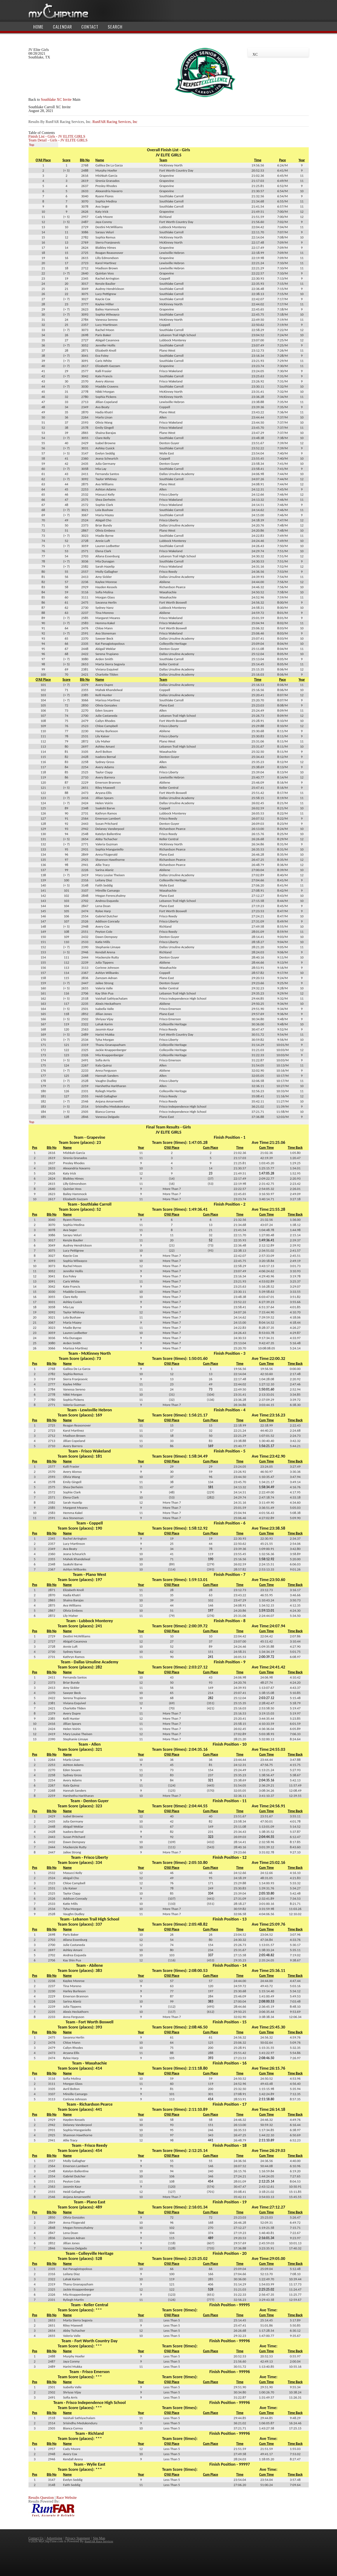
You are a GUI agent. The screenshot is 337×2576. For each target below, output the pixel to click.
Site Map (99, 2538)
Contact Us (35, 2538)
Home (38, 26)
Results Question (41, 2498)
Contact (89, 26)
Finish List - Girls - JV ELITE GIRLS (56, 136)
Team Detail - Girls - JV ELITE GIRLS (58, 140)
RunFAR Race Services (99, 2541)
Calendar (62, 26)
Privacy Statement (77, 2538)
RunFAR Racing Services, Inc (115, 122)
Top (31, 145)
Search (115, 26)
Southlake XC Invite (56, 99)
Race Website (67, 2498)
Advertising (54, 2538)
